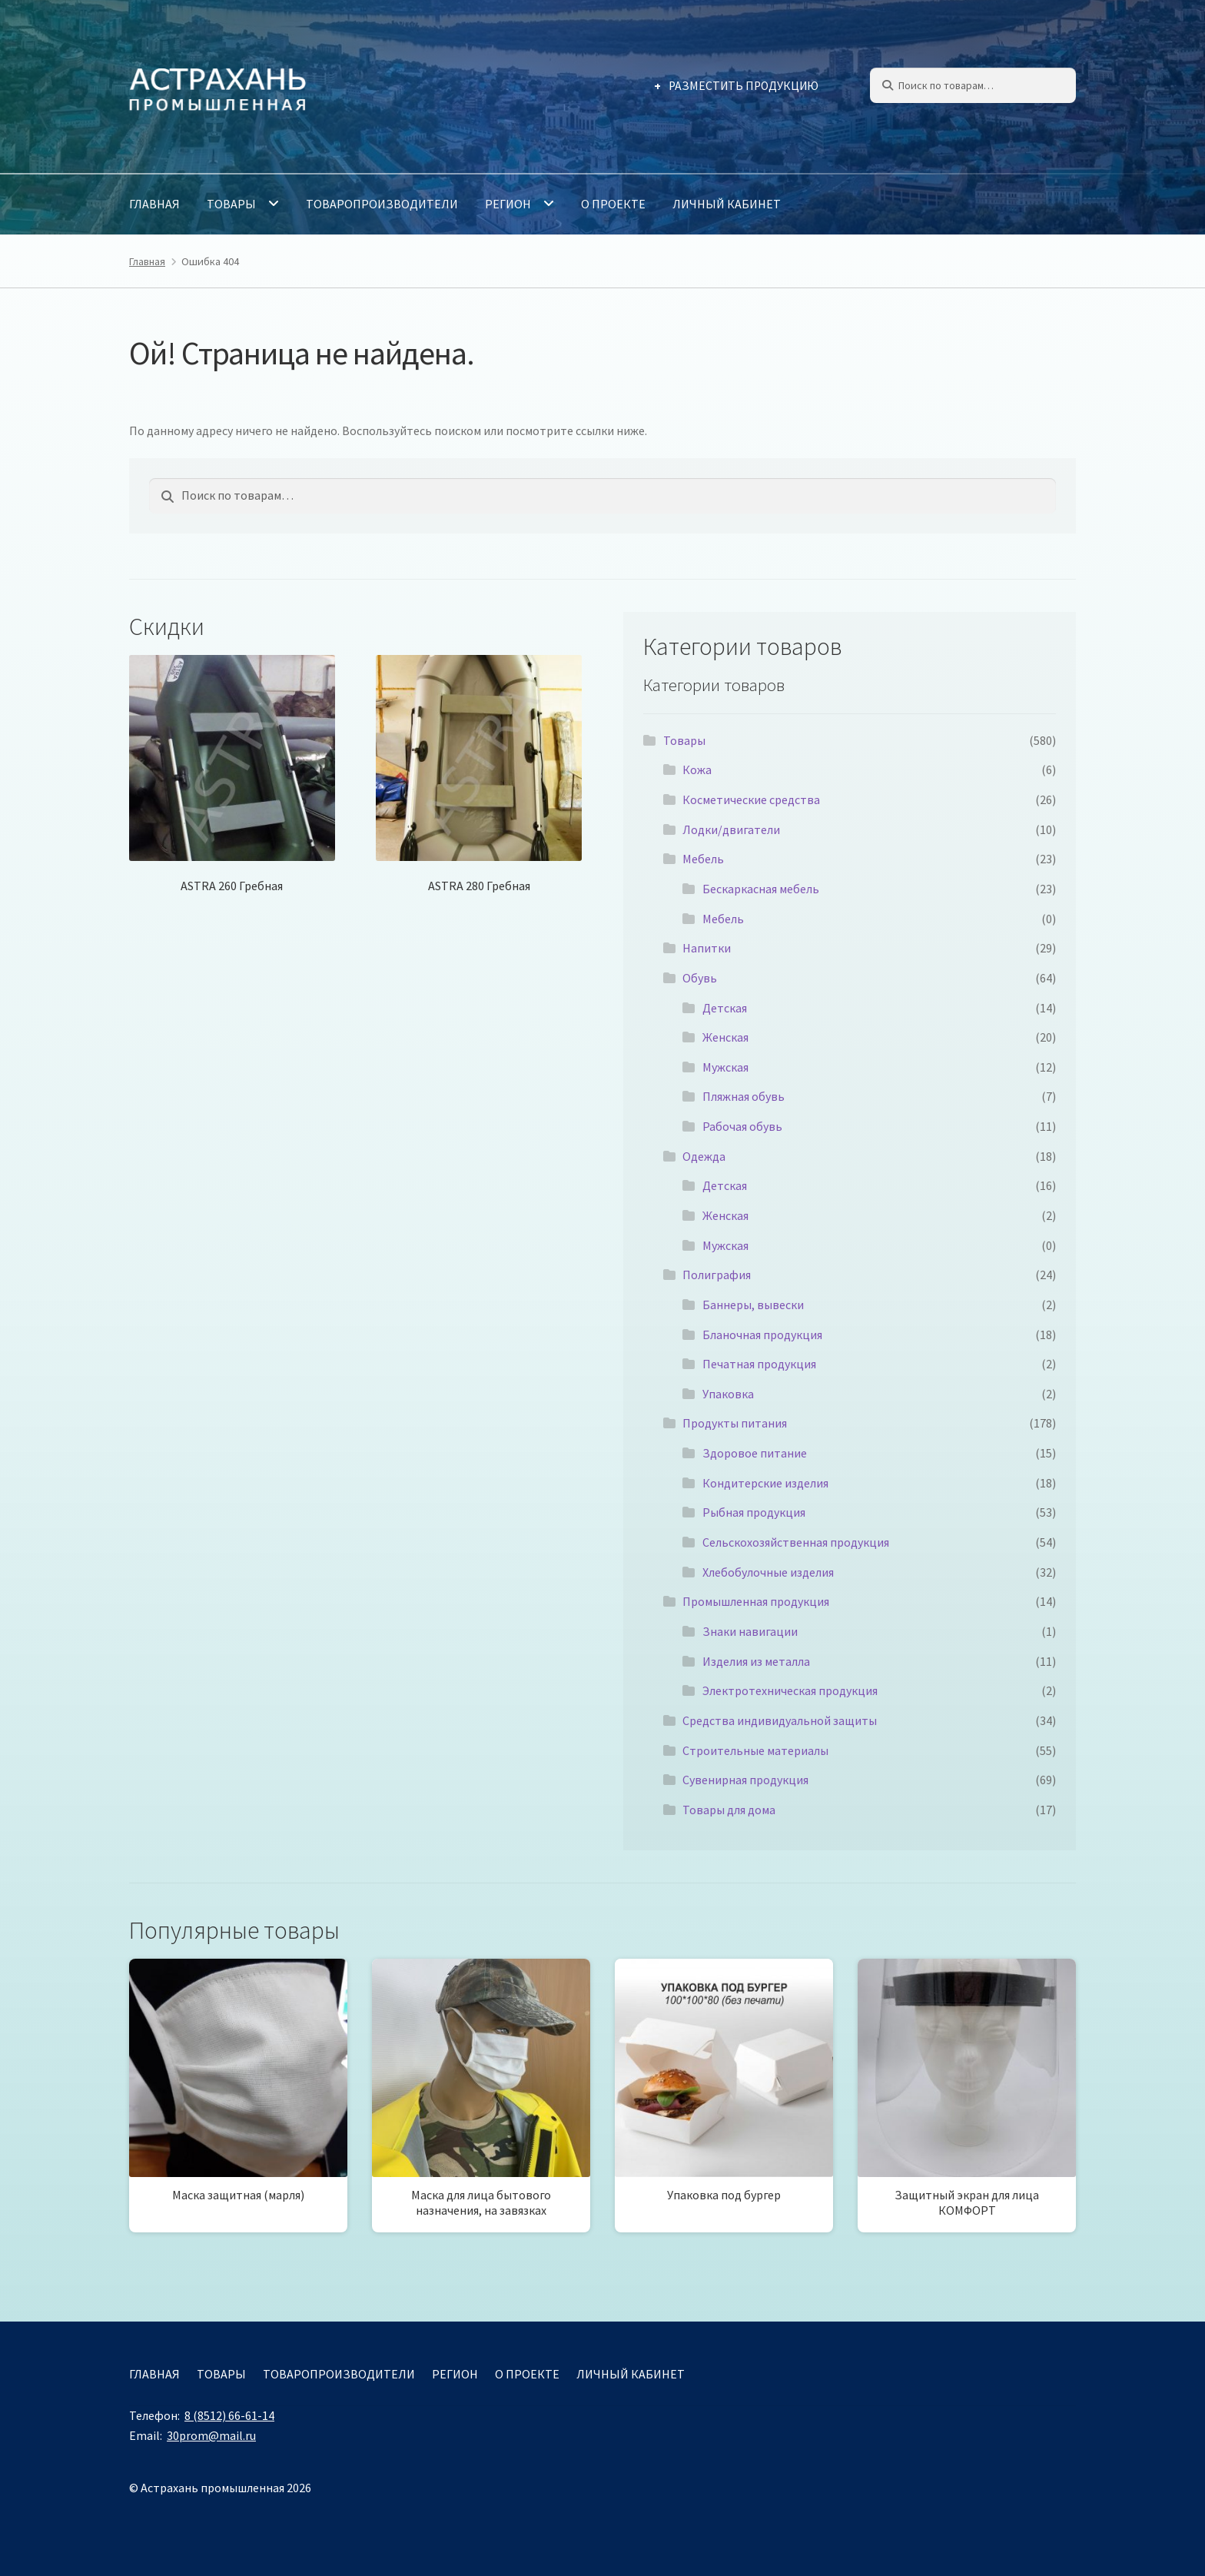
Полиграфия (716, 1274)
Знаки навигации (750, 1631)
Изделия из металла (756, 1661)
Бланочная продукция (762, 1334)
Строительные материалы (755, 1750)
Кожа (697, 769)
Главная (154, 203)
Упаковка (728, 1393)
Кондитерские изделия (765, 1483)
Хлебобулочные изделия (768, 1572)
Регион (508, 203)
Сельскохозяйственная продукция (795, 1542)
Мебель (703, 858)
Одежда (703, 1156)
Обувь (699, 978)
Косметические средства (751, 799)
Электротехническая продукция (790, 1690)
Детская (724, 1007)
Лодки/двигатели (731, 829)
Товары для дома (728, 1809)
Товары (231, 203)
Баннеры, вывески (753, 1304)
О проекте (613, 203)
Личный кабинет (726, 203)
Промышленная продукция (755, 1601)
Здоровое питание (754, 1453)
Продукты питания (734, 1423)
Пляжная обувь (743, 1096)
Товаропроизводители (382, 203)
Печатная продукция (759, 1363)
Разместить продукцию (743, 85)
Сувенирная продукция (745, 1779)
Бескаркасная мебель (760, 888)
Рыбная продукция (753, 1512)
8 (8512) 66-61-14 (229, 2415)
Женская (725, 1037)
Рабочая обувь (742, 1126)
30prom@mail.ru (211, 2435)
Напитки (706, 948)
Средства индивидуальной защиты (779, 1720)
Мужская (725, 1067)
